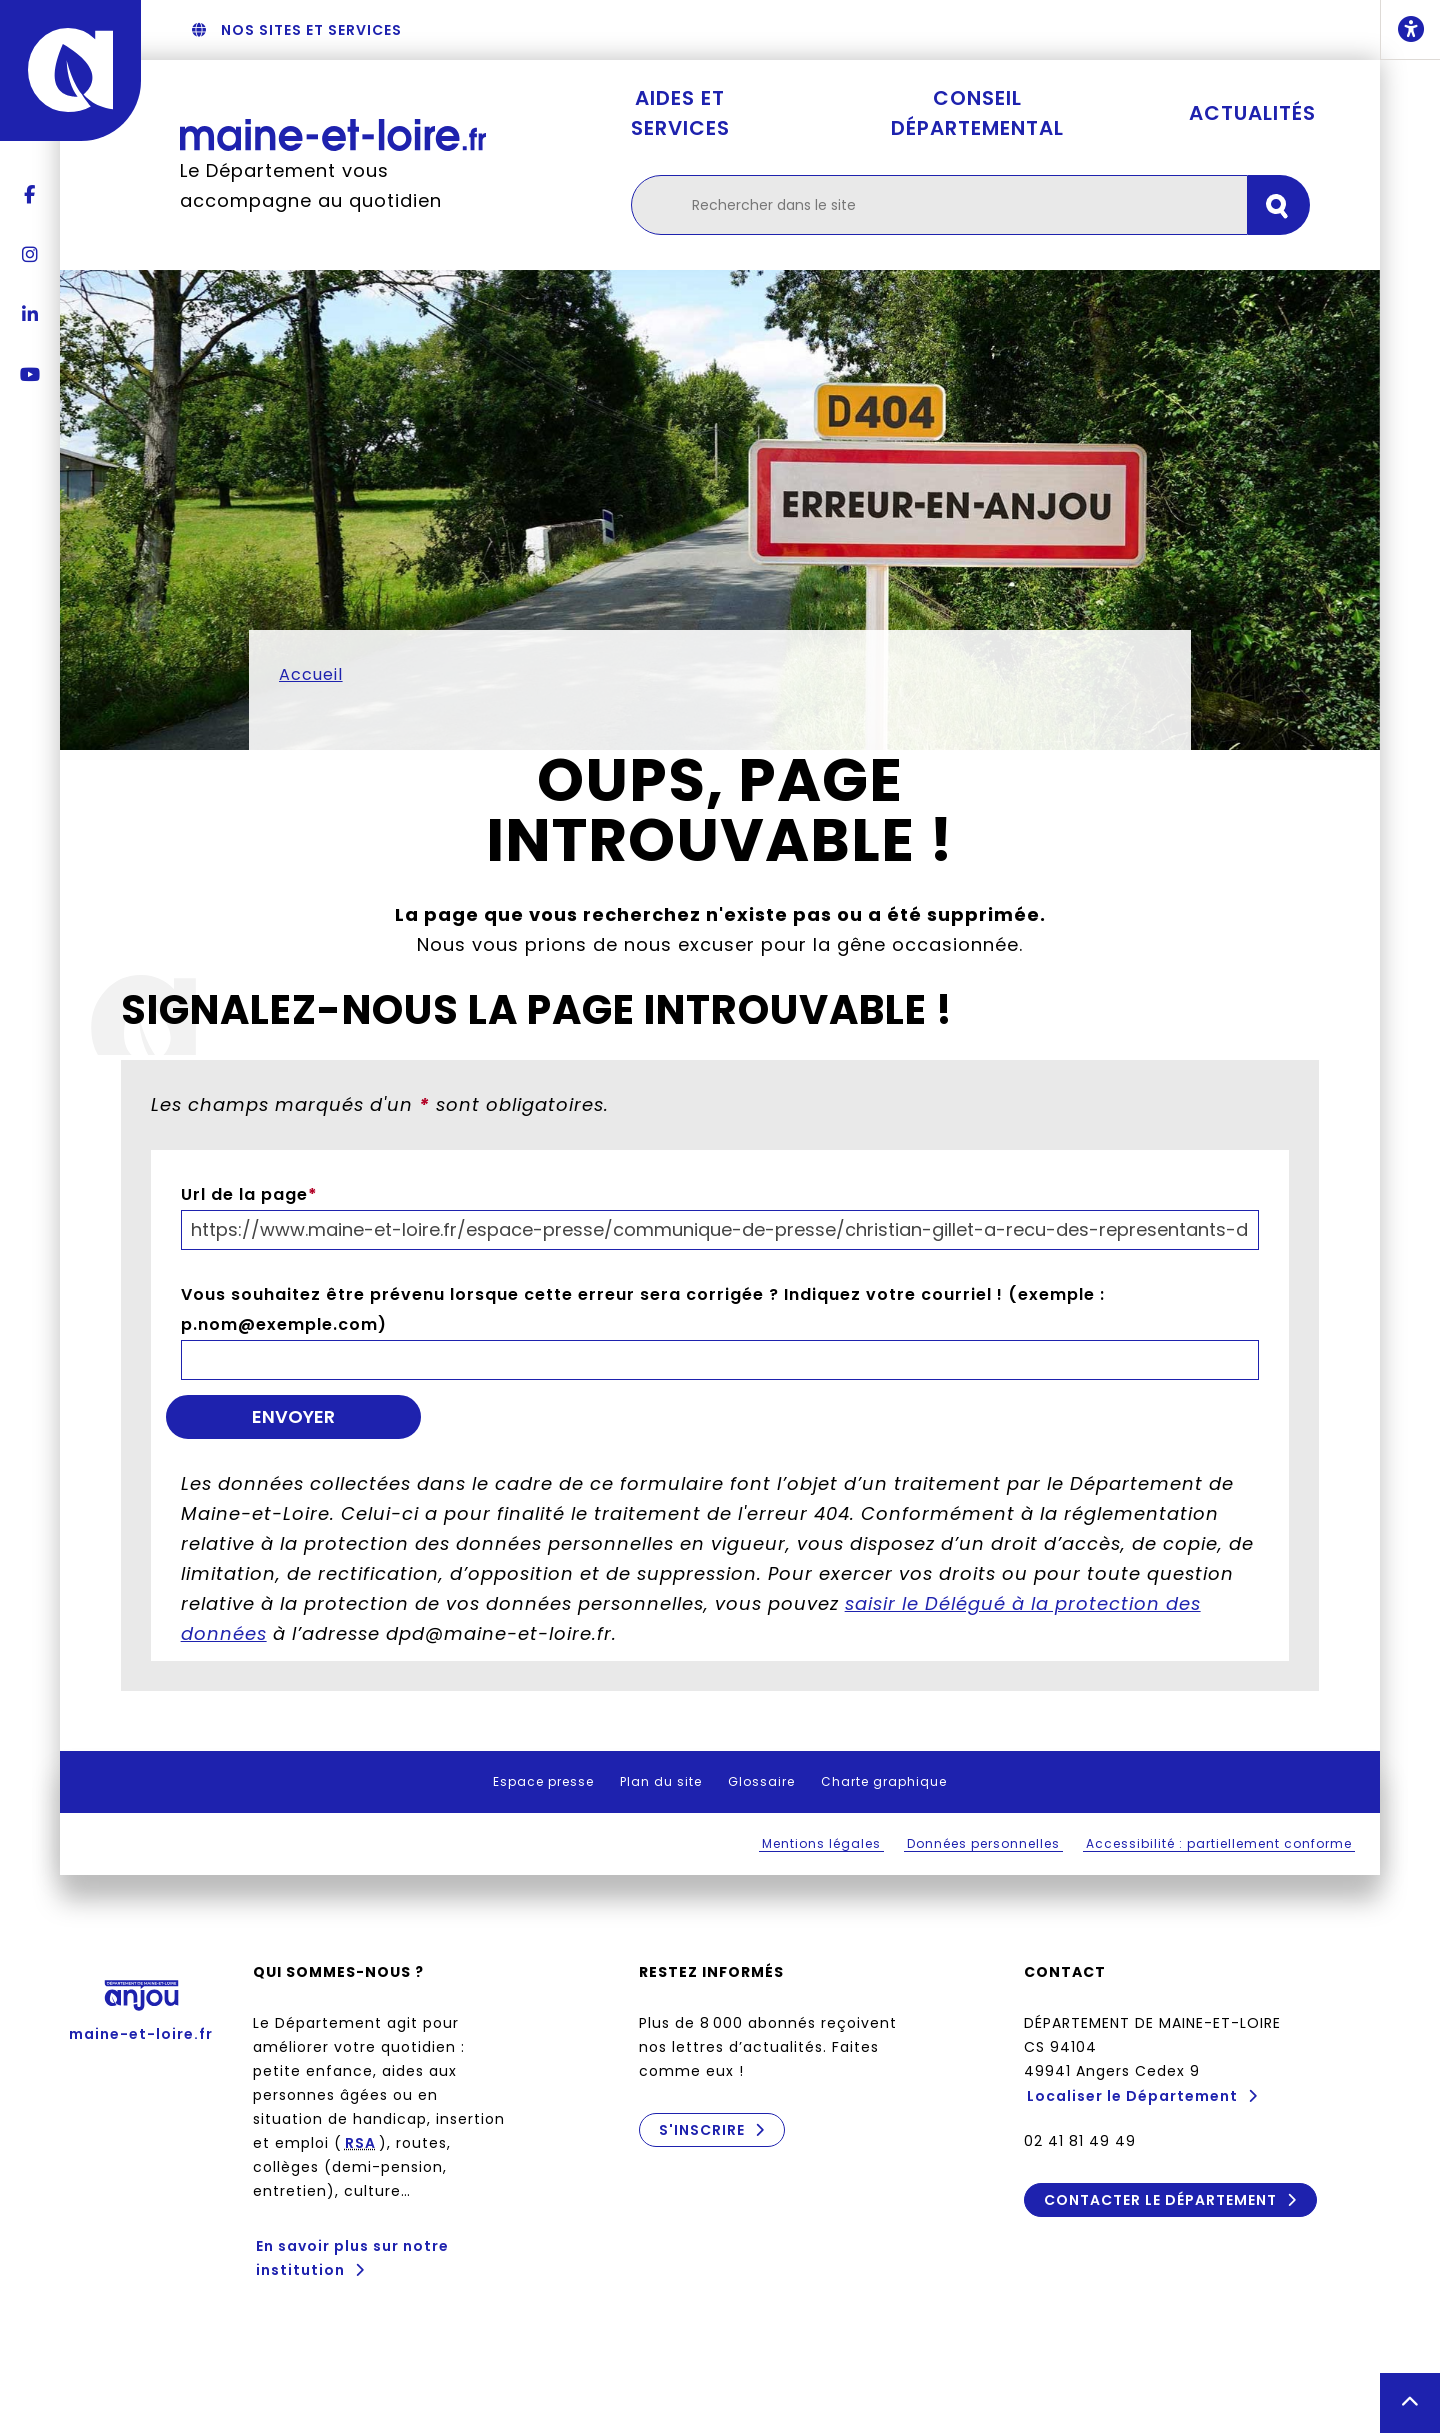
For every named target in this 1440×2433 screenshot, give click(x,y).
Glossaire (761, 1781)
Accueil (311, 674)
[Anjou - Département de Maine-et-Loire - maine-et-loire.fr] (70, 70)
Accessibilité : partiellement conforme (1219, 1843)
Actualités (1252, 113)
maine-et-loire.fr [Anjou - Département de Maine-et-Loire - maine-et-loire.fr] (141, 2004)
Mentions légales (821, 1843)
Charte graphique (884, 1781)
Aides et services (680, 113)
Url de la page (249, 1194)
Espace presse (543, 1781)
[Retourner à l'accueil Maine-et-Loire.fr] (333, 134)
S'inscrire (701, 2130)
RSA (360, 2143)
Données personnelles (983, 1843)
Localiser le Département (1132, 2096)
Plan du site (661, 1781)
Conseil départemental (977, 113)
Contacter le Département (1160, 2200)
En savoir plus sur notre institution (352, 2258)
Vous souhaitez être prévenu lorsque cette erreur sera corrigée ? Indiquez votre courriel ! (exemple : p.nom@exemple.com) (643, 1309)
